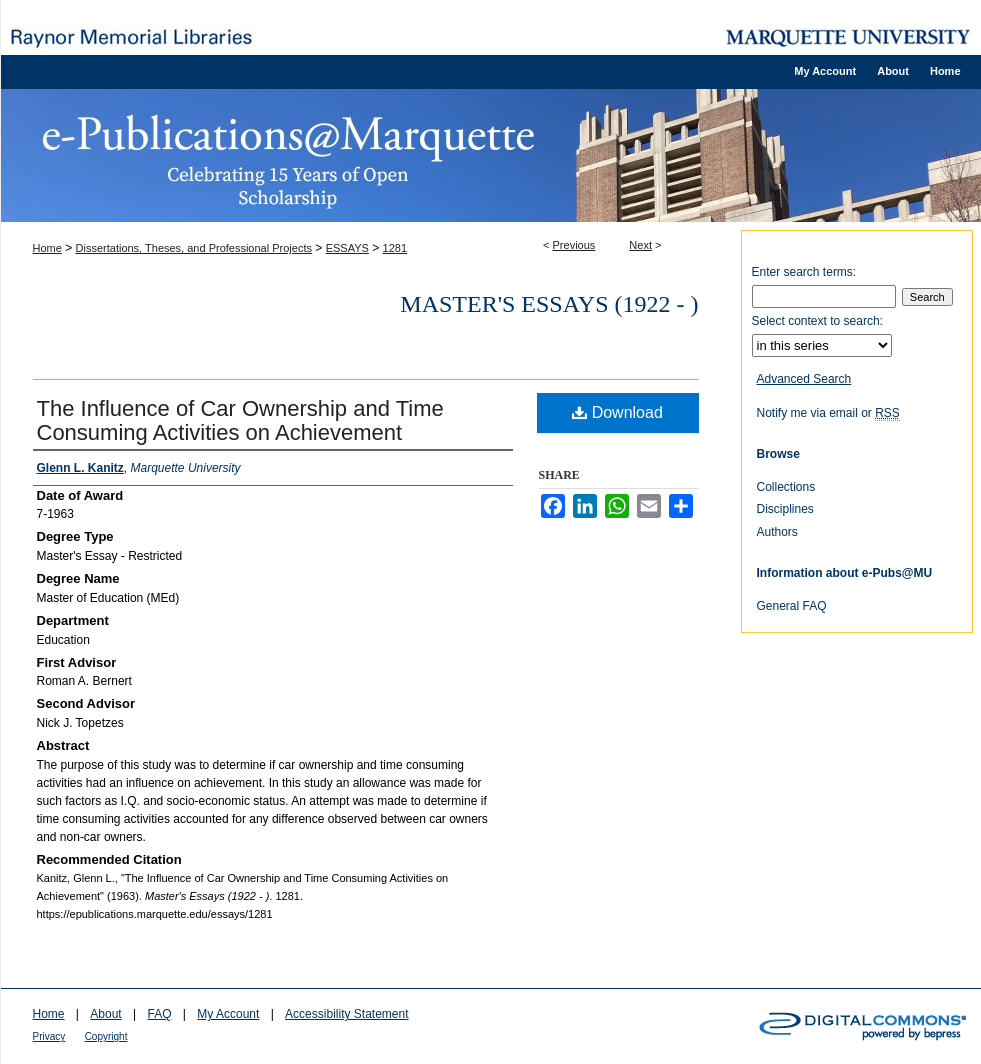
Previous (574, 245)
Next (640, 245)
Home (47, 248)
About (105, 1014)
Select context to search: (817, 321)
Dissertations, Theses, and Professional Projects (194, 248)
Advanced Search (804, 379)
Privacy (49, 1036)
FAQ (159, 1014)
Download (617, 412)
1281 (395, 248)
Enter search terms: (804, 272)
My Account (228, 1014)
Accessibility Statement (346, 1014)
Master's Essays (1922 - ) (549, 304)
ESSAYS (347, 248)
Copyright (106, 1036)
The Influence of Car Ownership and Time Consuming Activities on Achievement (240, 420)
